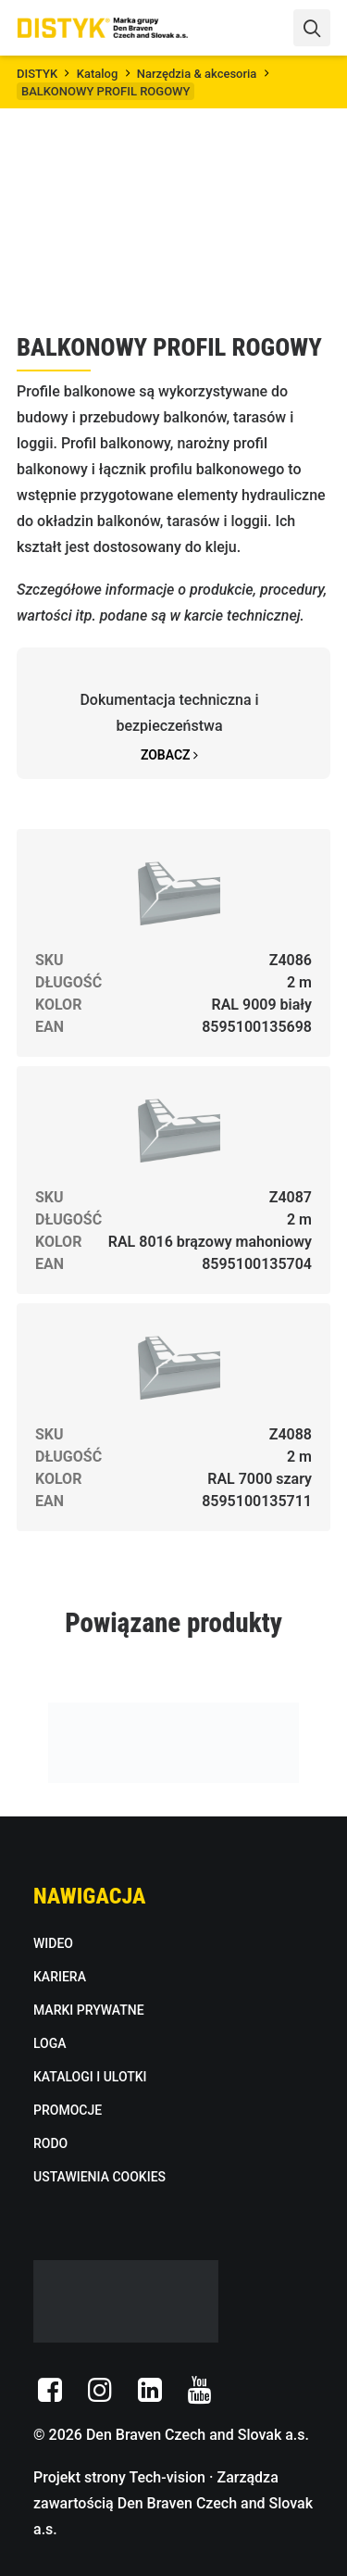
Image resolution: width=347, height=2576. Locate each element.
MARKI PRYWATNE (88, 2010)
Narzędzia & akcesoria (197, 74)
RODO (50, 2143)
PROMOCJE (67, 2110)
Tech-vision (167, 2477)
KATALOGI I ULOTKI (90, 2076)
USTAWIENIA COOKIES (99, 2176)
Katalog (97, 74)
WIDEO (53, 1943)
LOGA (50, 2043)
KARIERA (59, 1976)
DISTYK (37, 74)
